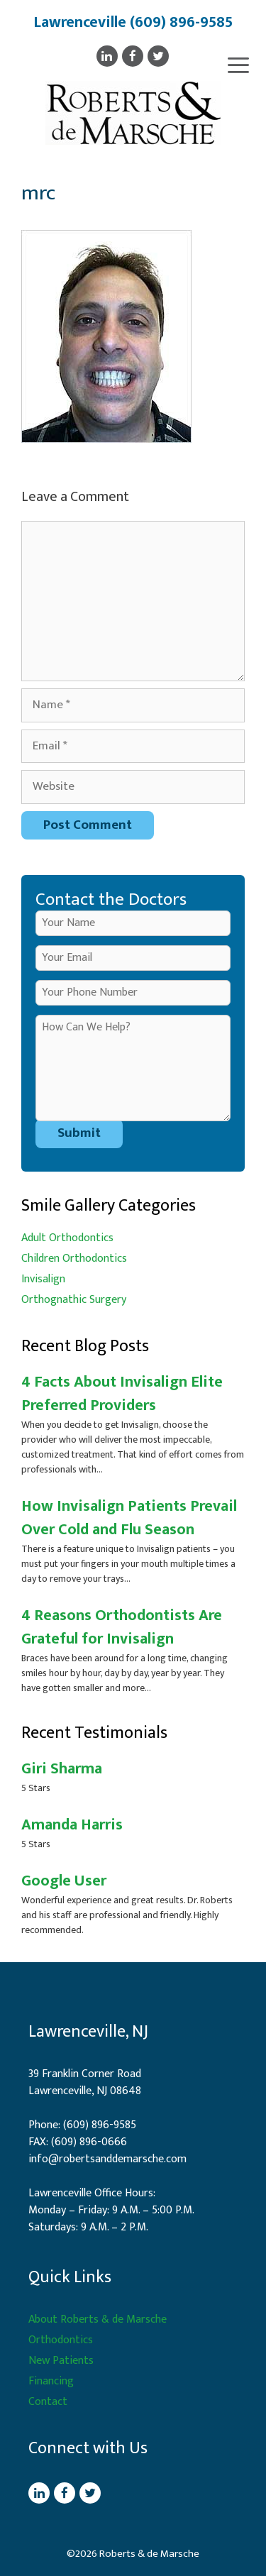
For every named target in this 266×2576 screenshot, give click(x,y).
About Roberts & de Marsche (97, 2319)
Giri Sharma (61, 1769)
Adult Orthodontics (67, 1238)
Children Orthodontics (74, 1258)
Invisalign (43, 1279)
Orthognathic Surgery (73, 1299)
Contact (47, 2401)
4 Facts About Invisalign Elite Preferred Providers (122, 1394)
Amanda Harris (72, 1825)
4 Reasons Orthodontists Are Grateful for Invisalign (121, 1627)
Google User (63, 1881)
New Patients (61, 2360)
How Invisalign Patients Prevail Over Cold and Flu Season (129, 1518)
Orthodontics (60, 2340)
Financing (51, 2381)
